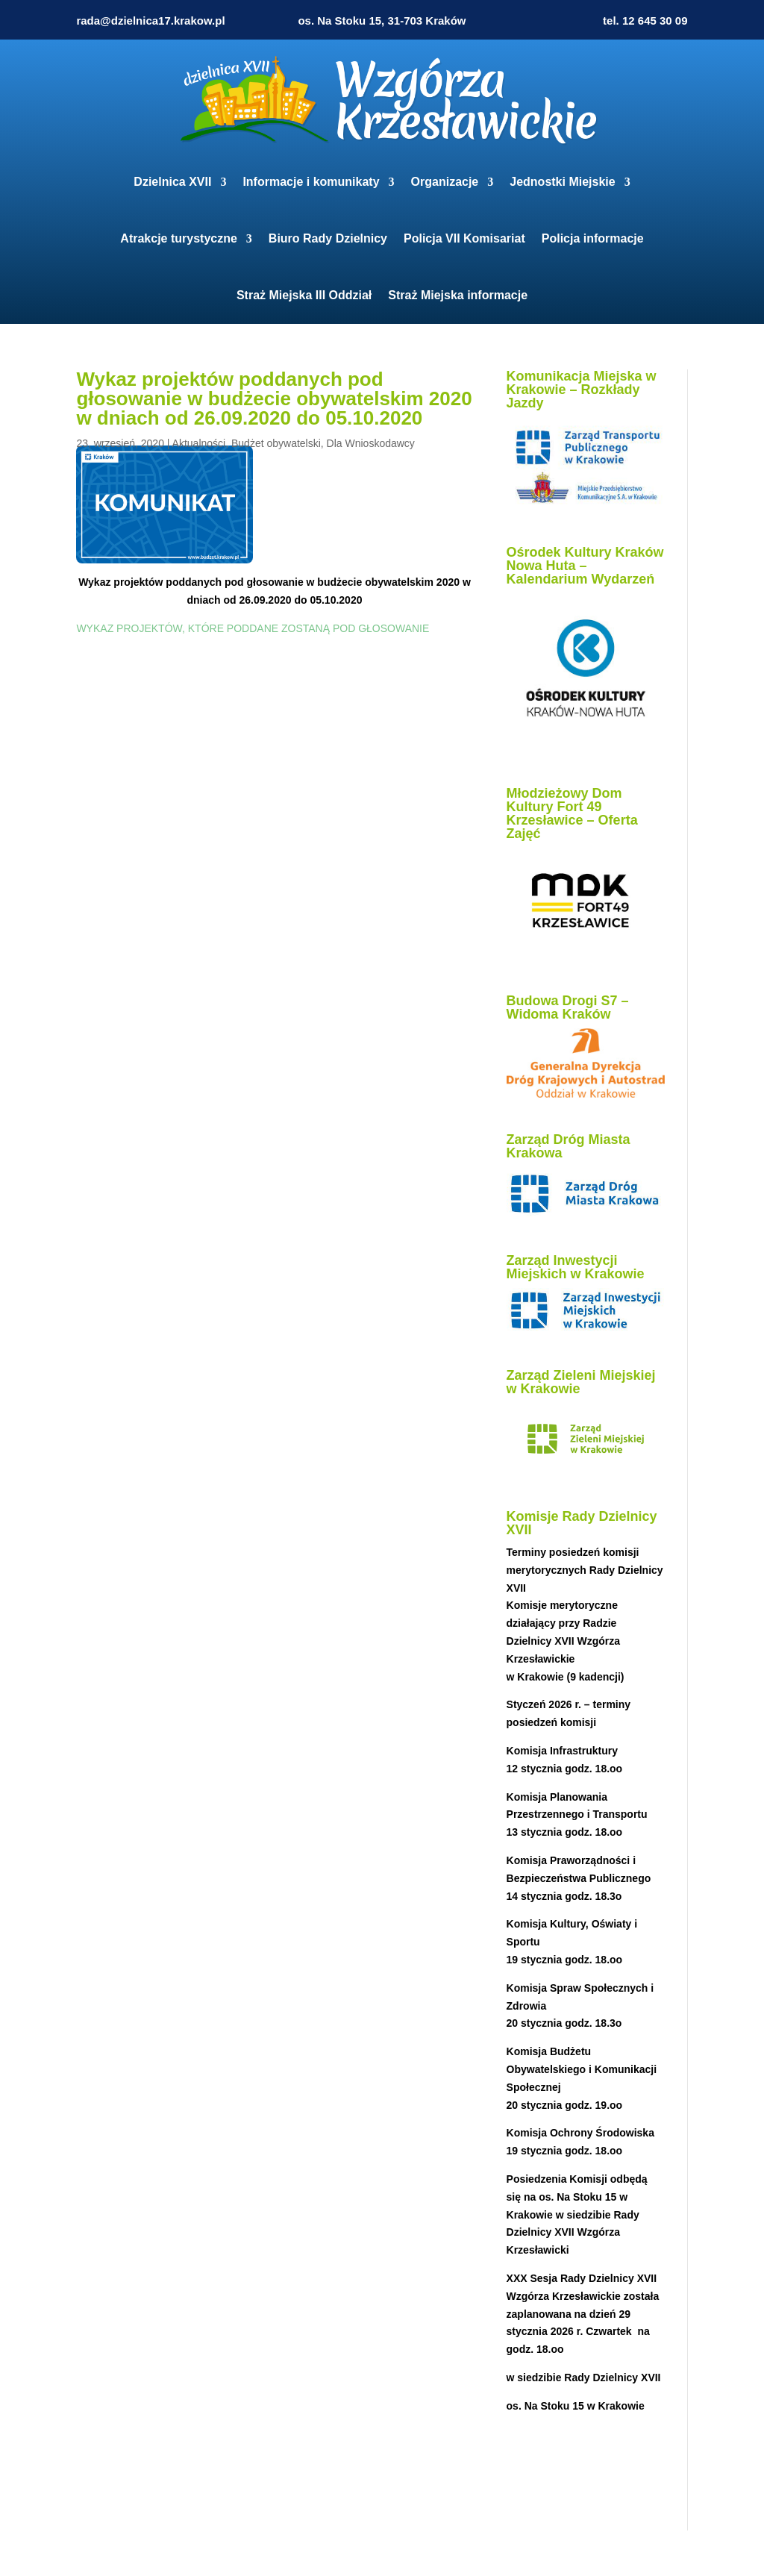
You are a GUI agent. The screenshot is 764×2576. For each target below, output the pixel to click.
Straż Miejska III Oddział (304, 295)
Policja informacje (593, 238)
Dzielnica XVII (172, 181)
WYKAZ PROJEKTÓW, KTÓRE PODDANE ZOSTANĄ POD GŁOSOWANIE (252, 628)
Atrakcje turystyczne (178, 238)
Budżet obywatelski (276, 443)
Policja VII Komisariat (464, 238)
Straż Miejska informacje (457, 295)
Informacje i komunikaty (310, 181)
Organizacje (445, 181)
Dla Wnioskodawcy (371, 443)
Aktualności (199, 443)
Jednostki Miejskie (562, 181)
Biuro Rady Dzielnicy (328, 238)
